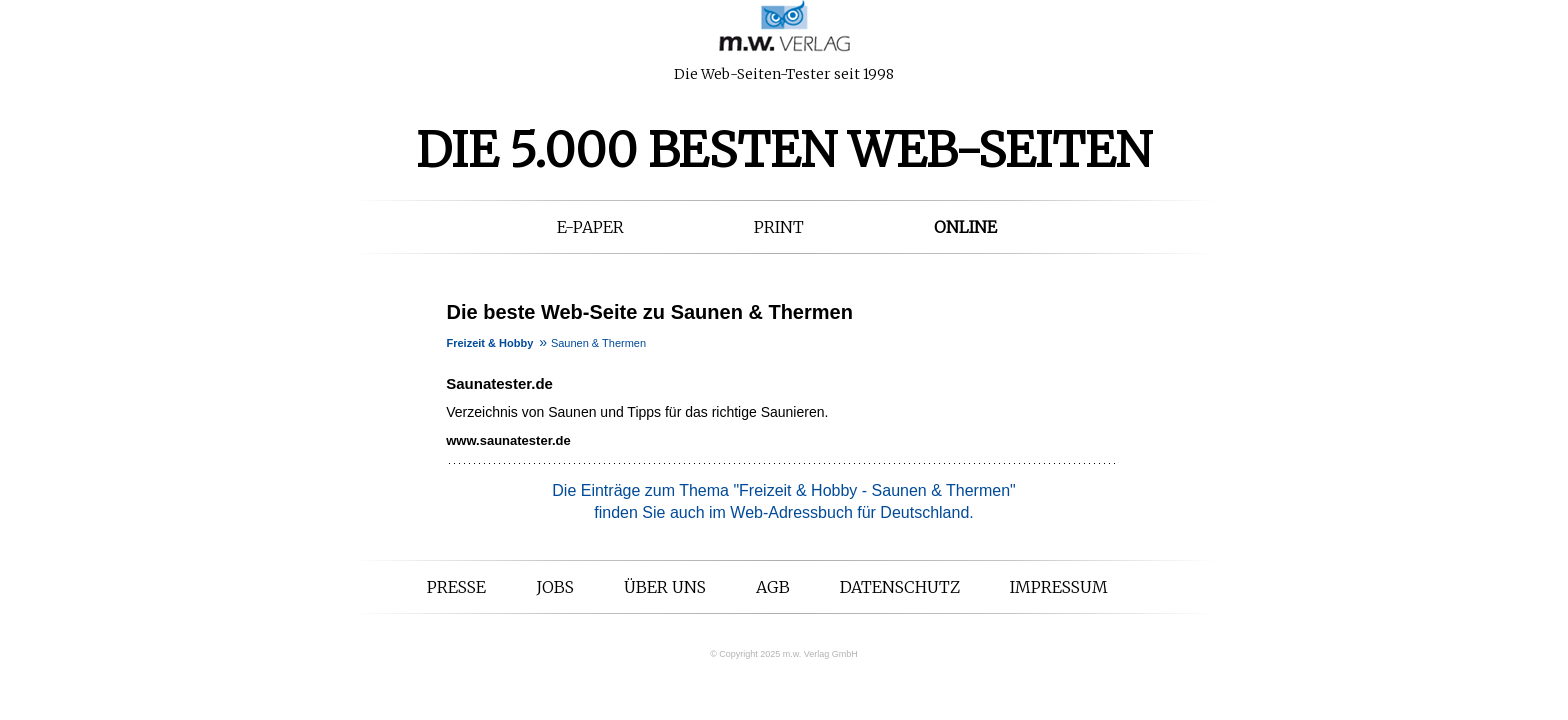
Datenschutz (900, 587)
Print (779, 227)
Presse (456, 587)
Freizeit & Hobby (490, 343)
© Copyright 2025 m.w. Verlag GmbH (784, 654)
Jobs (555, 587)
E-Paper (590, 227)
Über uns (665, 587)
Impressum (1059, 587)
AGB (773, 587)
